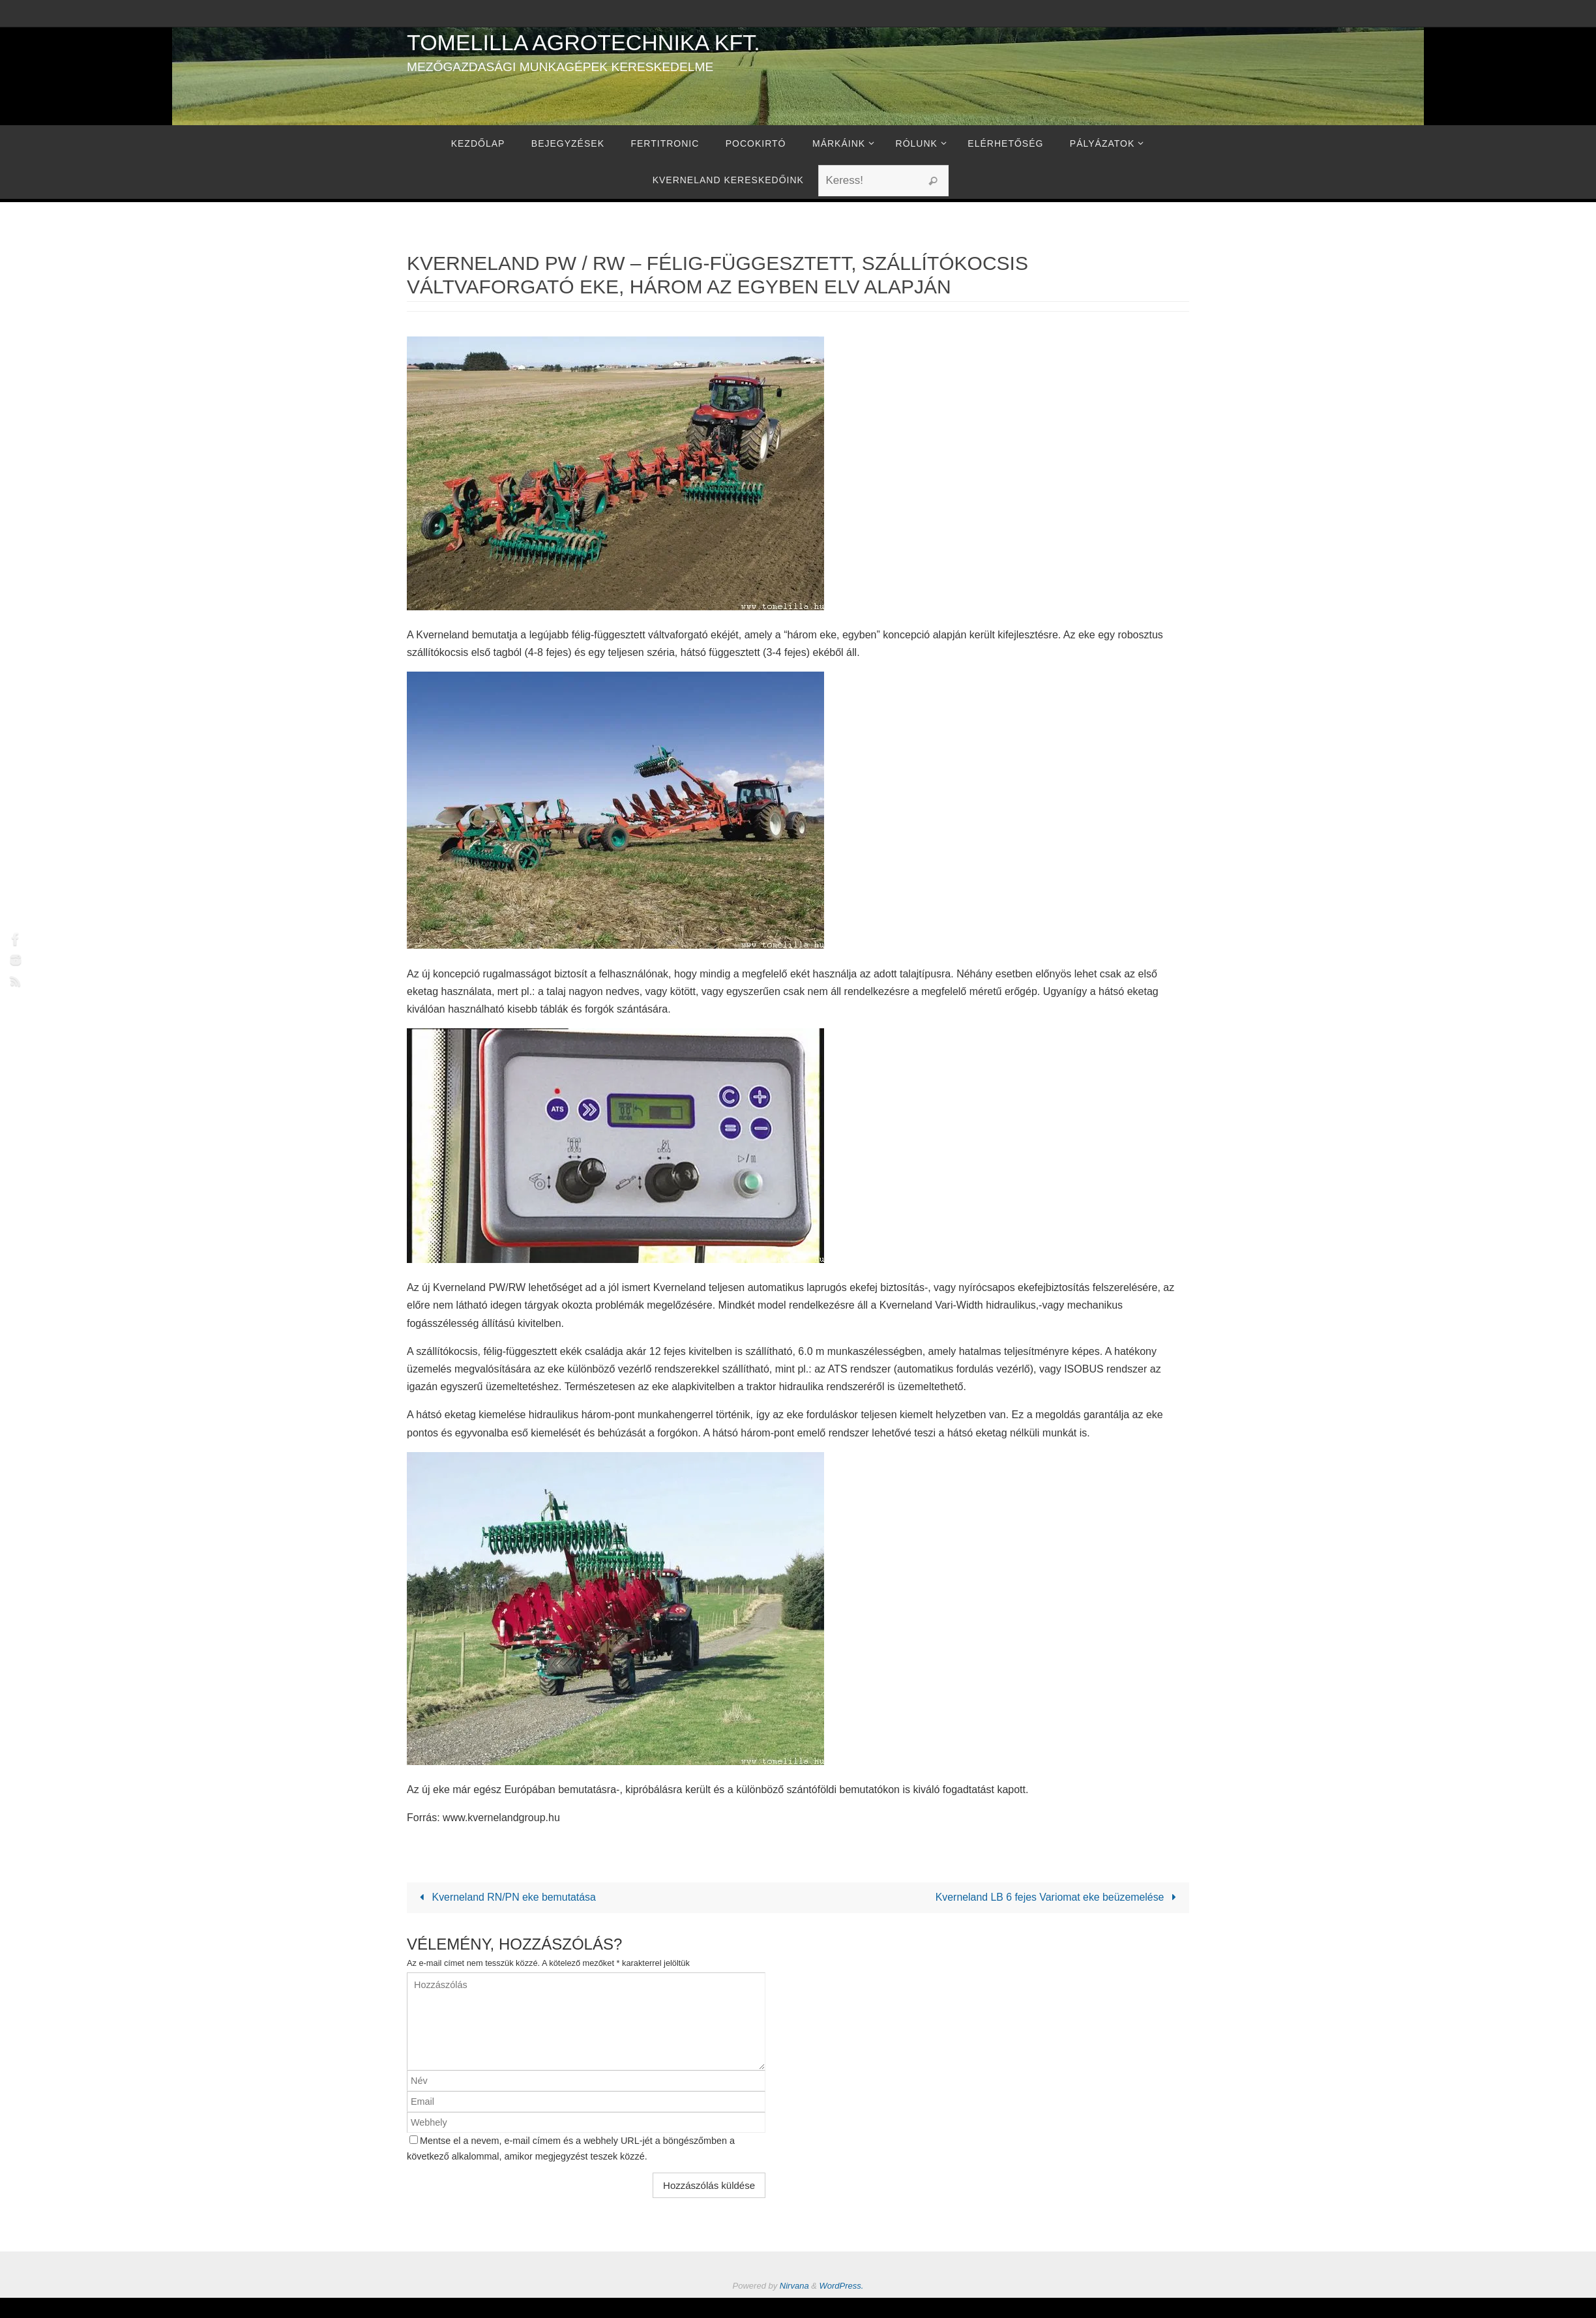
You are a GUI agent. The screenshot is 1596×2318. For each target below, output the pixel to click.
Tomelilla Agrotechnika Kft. (583, 42)
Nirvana (794, 2286)
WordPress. (842, 2286)
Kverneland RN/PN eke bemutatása (506, 1897)
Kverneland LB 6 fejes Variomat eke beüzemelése (1057, 1897)
